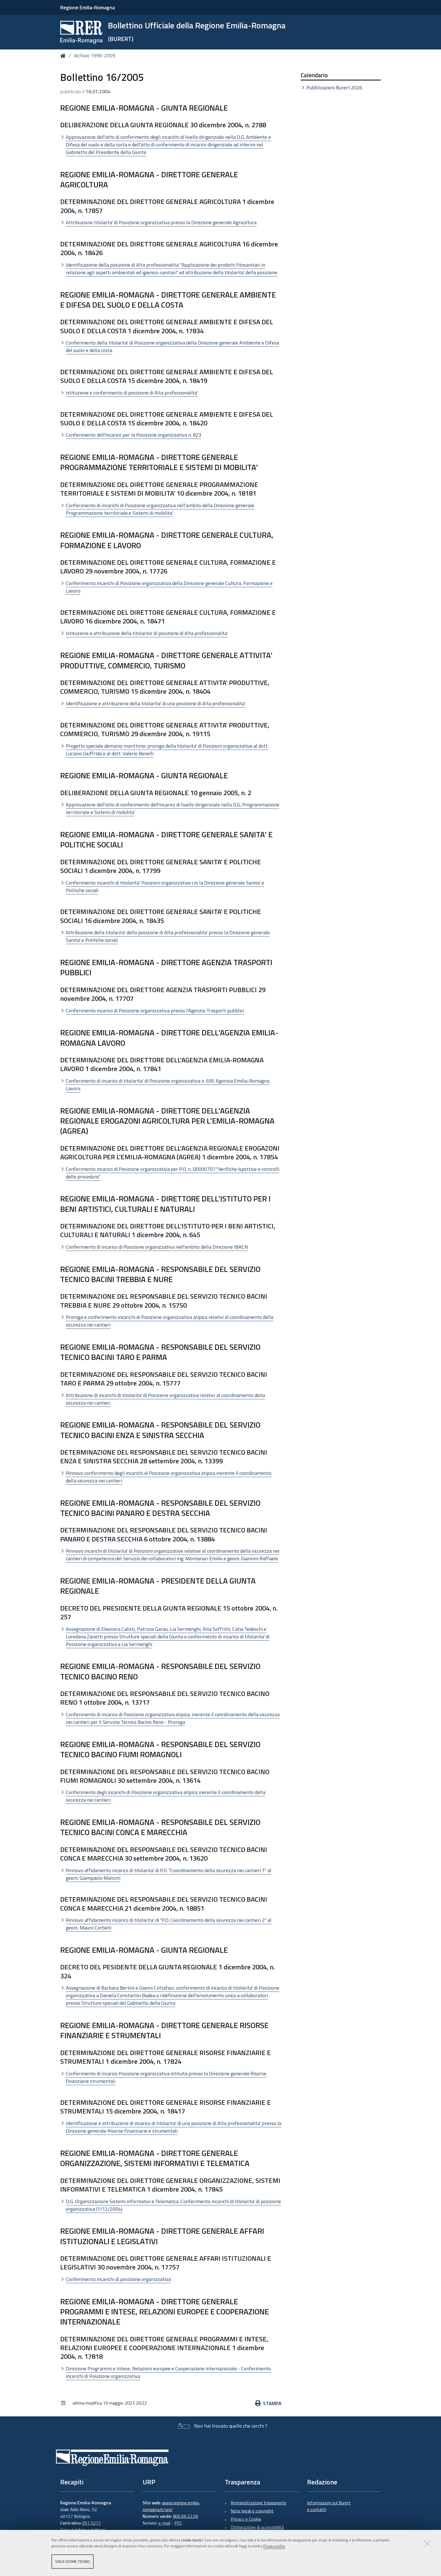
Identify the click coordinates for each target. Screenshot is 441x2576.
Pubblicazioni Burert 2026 (334, 87)
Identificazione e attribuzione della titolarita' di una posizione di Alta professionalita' (156, 703)
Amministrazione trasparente (258, 2502)
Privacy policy (274, 2546)
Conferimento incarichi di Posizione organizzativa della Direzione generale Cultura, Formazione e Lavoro (169, 587)
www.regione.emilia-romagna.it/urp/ (172, 2506)
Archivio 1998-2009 (94, 55)
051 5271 (91, 2523)
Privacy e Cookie (246, 2519)
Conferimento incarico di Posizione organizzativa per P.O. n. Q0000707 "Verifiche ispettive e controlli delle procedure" (172, 1172)
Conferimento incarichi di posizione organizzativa (118, 2279)
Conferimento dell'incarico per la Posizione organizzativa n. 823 (133, 435)
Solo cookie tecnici (72, 2561)
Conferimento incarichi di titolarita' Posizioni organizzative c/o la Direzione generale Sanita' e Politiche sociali (165, 886)
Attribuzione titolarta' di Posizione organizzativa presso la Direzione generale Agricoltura (161, 222)
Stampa (268, 2403)
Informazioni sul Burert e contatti (329, 2506)
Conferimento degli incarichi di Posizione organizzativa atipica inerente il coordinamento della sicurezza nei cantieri (165, 1796)
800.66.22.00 (185, 2516)
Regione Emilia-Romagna (87, 7)
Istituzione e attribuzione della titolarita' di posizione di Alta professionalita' (147, 633)
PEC (178, 2523)
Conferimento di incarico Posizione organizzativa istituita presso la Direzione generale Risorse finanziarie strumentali (166, 2077)
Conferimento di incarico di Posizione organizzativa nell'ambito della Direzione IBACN (157, 1247)
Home (64, 55)
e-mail (164, 2523)
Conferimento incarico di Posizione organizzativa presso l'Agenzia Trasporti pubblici (155, 1010)
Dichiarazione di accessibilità (257, 2527)
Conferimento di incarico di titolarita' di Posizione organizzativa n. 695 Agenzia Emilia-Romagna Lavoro (167, 1084)
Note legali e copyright (252, 2510)
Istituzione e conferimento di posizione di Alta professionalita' (132, 392)
